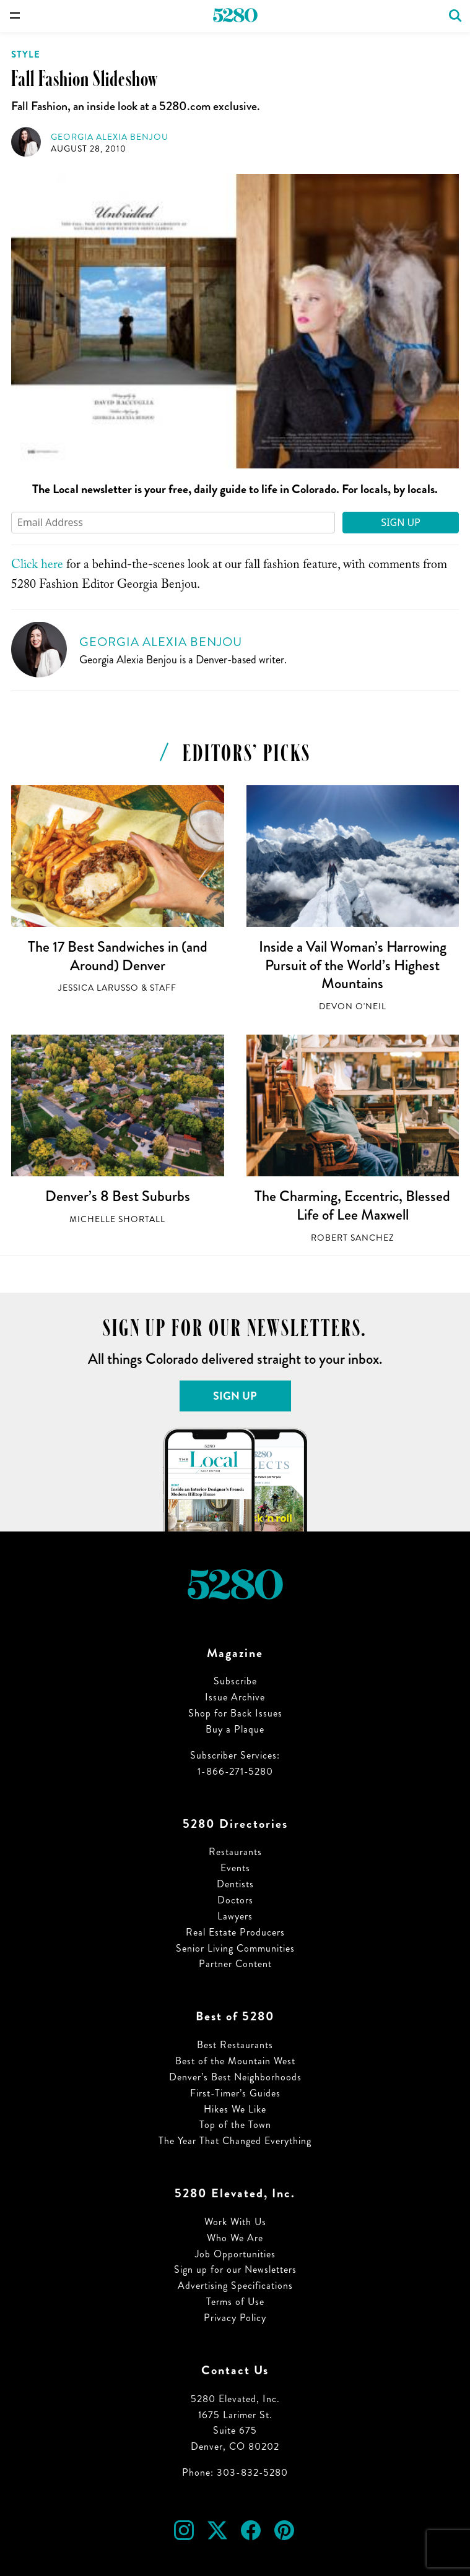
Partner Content (235, 1964)
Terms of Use (235, 2301)
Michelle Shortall (117, 1219)
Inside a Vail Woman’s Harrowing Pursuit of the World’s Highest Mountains (352, 965)
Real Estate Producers (235, 1932)
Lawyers (235, 1916)
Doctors (235, 1900)
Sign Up (400, 522)
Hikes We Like (235, 2109)
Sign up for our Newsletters (235, 2269)
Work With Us (235, 2222)
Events (235, 1868)
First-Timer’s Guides (235, 2093)
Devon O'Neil (352, 1006)
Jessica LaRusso (98, 988)
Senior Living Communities (235, 1948)
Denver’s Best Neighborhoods (235, 2077)
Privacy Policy (235, 2318)
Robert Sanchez (352, 1238)
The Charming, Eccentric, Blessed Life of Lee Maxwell (352, 1205)
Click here (37, 566)
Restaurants (235, 1852)
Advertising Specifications (235, 2285)
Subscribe (235, 1681)
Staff (163, 988)
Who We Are (235, 2238)
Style (25, 54)
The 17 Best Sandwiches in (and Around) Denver (117, 956)
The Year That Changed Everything (235, 2141)
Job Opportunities (235, 2254)
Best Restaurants (235, 2045)
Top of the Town (235, 2124)
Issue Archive (235, 1697)
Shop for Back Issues (235, 1713)
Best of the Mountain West (235, 2061)
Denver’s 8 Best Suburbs (117, 1196)
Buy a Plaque (235, 1729)
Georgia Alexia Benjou (109, 137)
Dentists (235, 1884)
